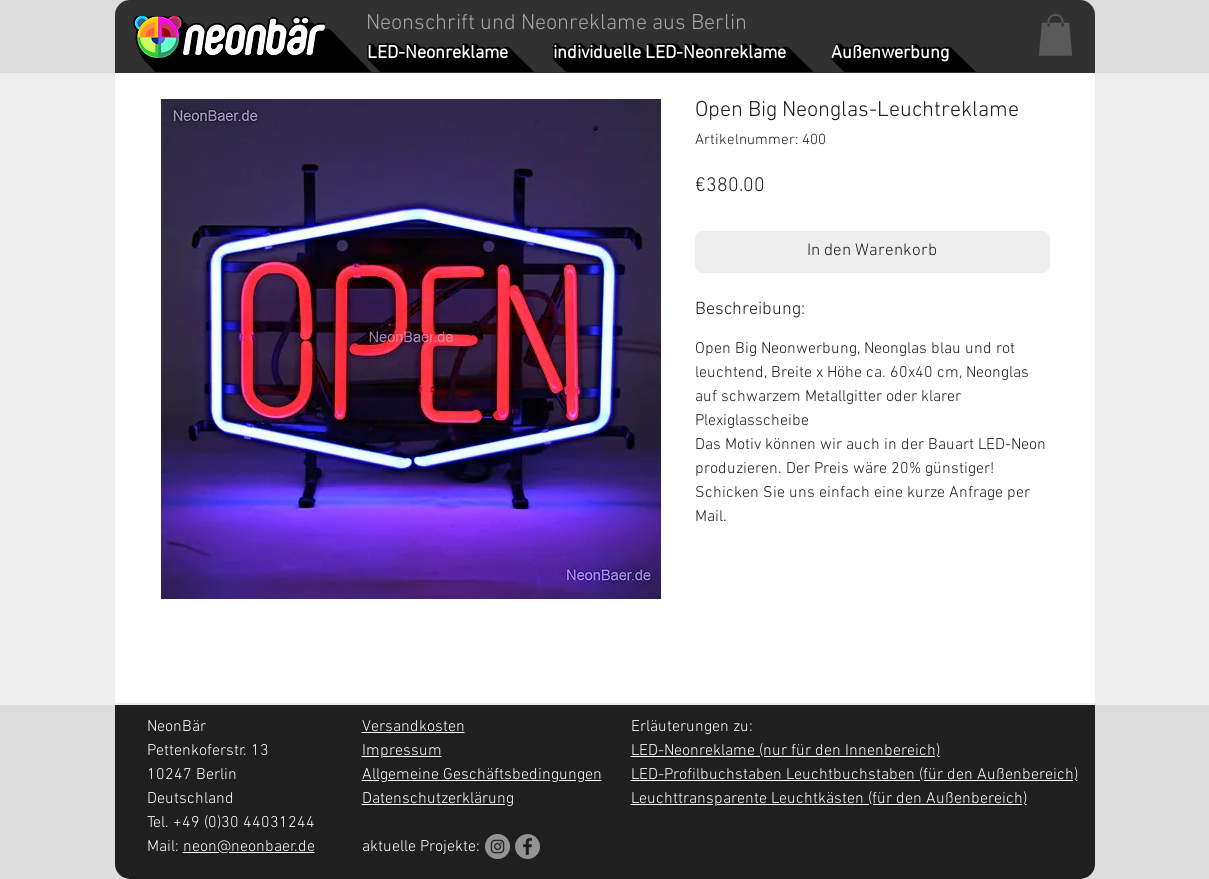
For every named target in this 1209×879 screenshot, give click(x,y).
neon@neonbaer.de (249, 847)
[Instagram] (497, 846)
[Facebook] (527, 846)
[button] (1055, 35)
